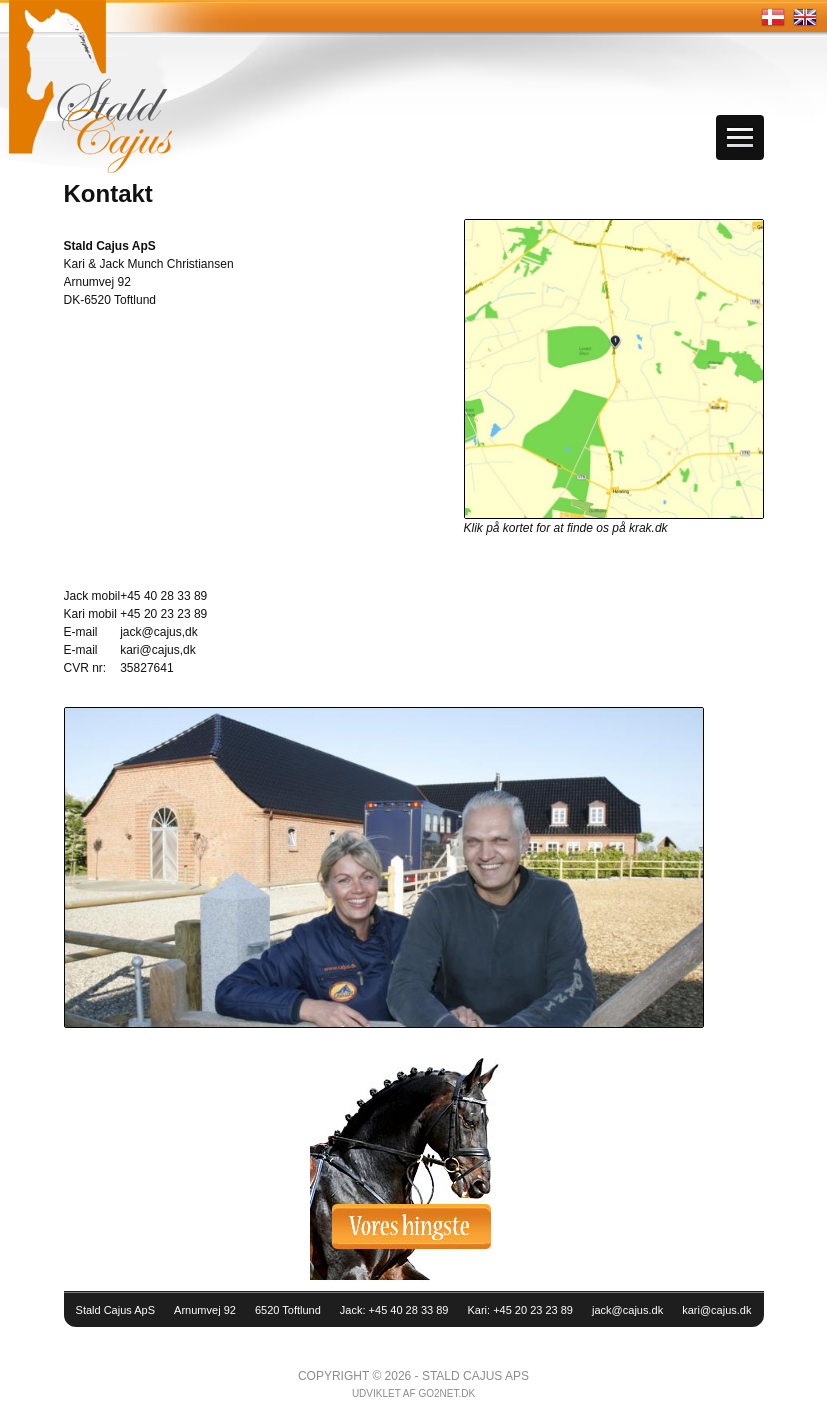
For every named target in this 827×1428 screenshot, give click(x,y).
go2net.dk (446, 1393)
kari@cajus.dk (716, 1310)
